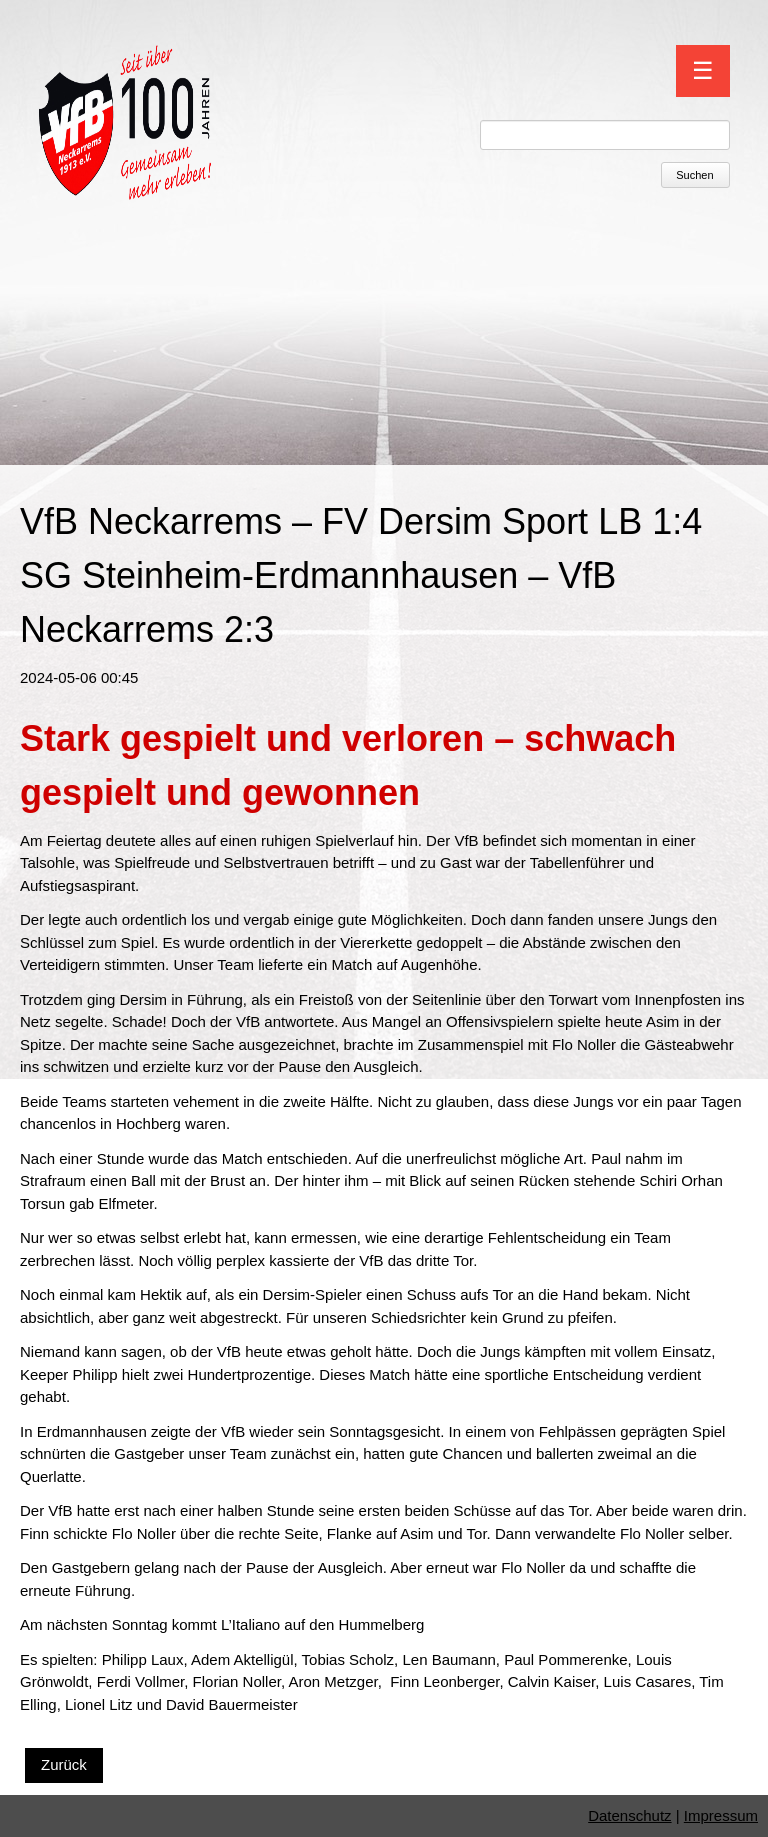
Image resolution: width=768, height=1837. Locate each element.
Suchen (694, 175)
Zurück (64, 1764)
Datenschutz (629, 1815)
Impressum (721, 1815)
